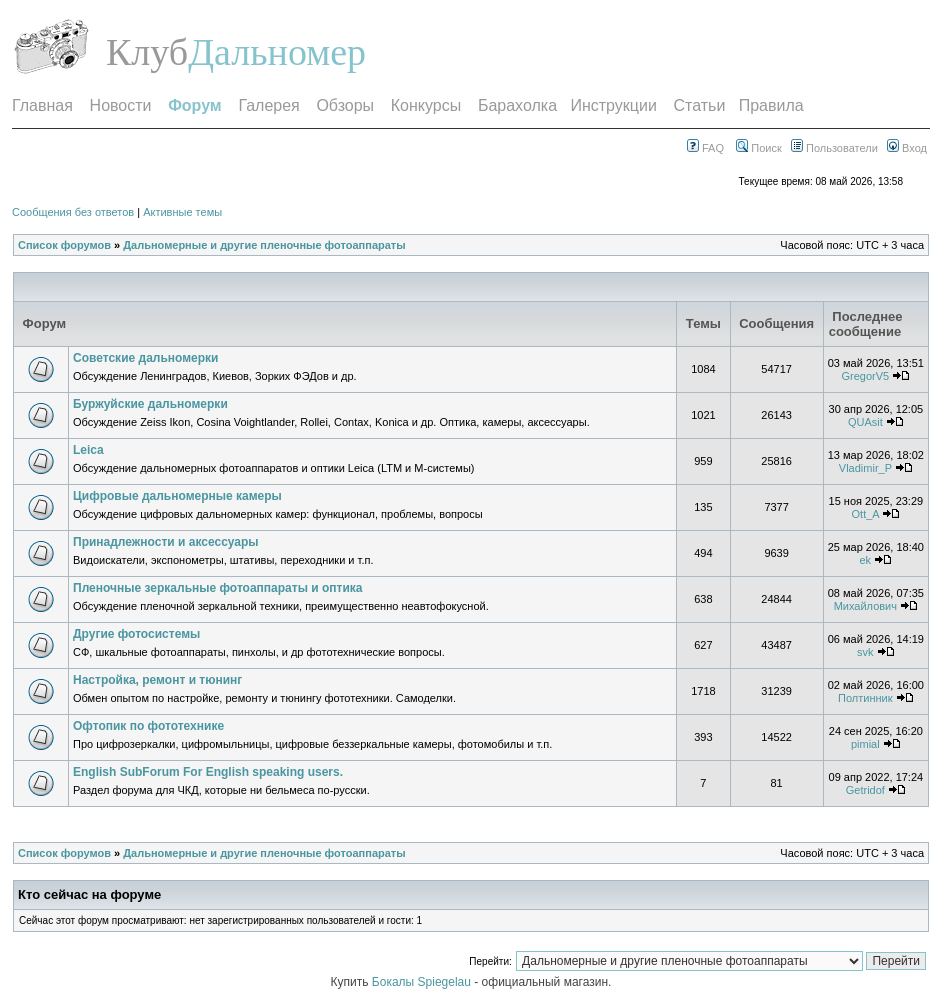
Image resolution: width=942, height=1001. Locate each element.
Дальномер (277, 52)
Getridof (865, 790)
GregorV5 (865, 376)
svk (865, 652)
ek (866, 560)
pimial (865, 744)
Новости (121, 105)
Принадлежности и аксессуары (166, 542)
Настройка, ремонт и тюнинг (157, 680)
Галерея (268, 105)
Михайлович (865, 606)
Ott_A (866, 514)
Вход (907, 148)
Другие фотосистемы (136, 634)
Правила (771, 105)
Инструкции (613, 105)
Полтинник (865, 698)
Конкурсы (426, 105)
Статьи (700, 105)
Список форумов (64, 245)
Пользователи (834, 148)
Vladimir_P (865, 468)
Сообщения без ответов (73, 212)
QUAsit (865, 422)
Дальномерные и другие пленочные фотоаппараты (264, 245)
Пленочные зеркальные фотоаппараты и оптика (217, 588)
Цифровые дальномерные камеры (177, 496)
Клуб (147, 52)
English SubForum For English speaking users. (208, 772)
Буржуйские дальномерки (150, 404)
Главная (42, 105)
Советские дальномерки (146, 358)
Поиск (759, 148)
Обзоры (345, 105)
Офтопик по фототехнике (148, 726)
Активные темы (182, 212)
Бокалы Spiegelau (423, 982)
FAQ (705, 148)
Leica (88, 450)
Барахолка (517, 105)
